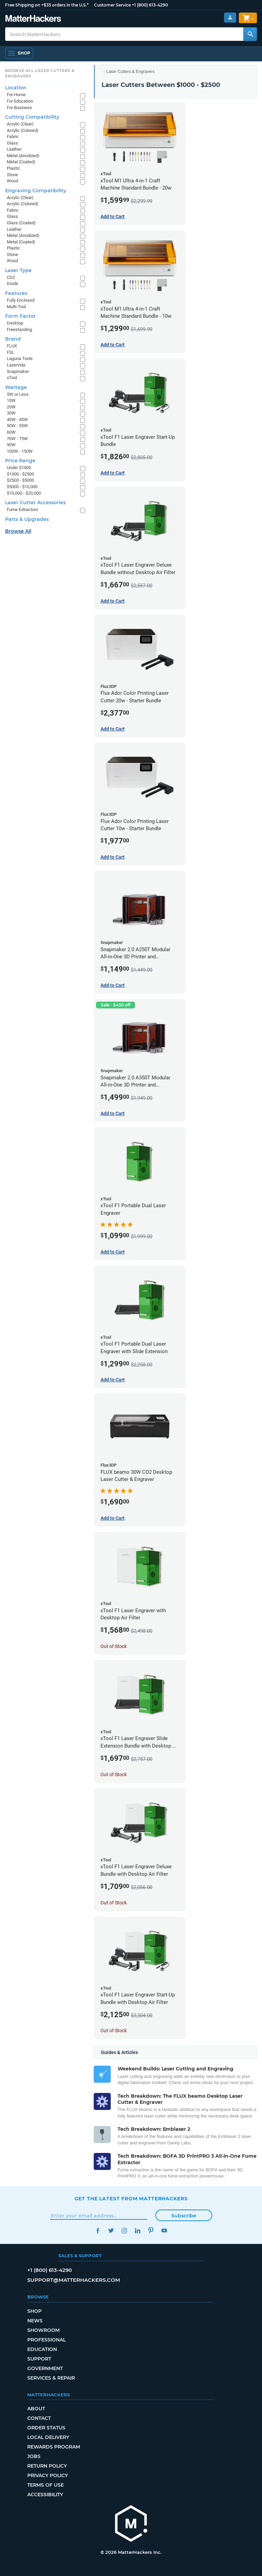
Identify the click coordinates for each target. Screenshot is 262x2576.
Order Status (46, 2428)
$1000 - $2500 (20, 474)
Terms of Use (45, 2485)
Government (45, 2368)
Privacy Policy (47, 2475)
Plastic (13, 168)
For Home (16, 94)
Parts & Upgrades (27, 519)
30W (11, 413)
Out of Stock (114, 1646)
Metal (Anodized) (23, 155)
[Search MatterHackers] (250, 34)
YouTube (164, 2230)
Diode (12, 283)
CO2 (11, 277)
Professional (46, 2340)
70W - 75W (17, 438)
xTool (12, 377)
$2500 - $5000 (20, 480)
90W (11, 444)
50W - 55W (17, 425)
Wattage (16, 387)
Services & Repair (51, 2378)
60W (11, 432)
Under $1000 (19, 467)
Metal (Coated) (21, 161)
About (36, 2409)
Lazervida (16, 365)
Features (16, 293)
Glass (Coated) (21, 222)
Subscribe (183, 2216)
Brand (13, 339)
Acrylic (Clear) (20, 123)
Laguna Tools (20, 358)
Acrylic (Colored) (22, 130)
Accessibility (45, 2494)
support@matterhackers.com (73, 2280)
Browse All (18, 531)
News (35, 2321)
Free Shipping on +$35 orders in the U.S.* (47, 5)
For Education (20, 101)
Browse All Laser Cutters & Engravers (40, 73)
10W (11, 400)
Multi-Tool (16, 306)
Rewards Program (53, 2447)
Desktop (15, 323)
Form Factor (20, 316)
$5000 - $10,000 (22, 486)
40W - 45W (17, 419)
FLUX (12, 345)
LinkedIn (138, 2230)
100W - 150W (20, 451)
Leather (14, 149)
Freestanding (19, 329)
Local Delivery (48, 2437)
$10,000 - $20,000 (24, 493)
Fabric (13, 136)
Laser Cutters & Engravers (130, 71)
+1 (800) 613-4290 (150, 5)
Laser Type (18, 270)
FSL (10, 352)
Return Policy (47, 2466)
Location (16, 88)
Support (39, 2359)
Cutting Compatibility (32, 117)
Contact (39, 2418)
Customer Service (112, 5)
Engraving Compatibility (35, 191)
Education (42, 2349)
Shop (34, 2311)
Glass (12, 143)
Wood (12, 180)
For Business (19, 107)
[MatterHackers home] (131, 2524)
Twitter (111, 2230)
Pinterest (151, 2230)
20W (11, 406)
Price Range (20, 461)
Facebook (98, 2230)
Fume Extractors (22, 509)
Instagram (124, 2230)
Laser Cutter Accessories (35, 502)
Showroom (43, 2330)
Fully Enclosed (20, 300)
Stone (12, 174)
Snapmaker (18, 371)
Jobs (34, 2456)
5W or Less (18, 394)
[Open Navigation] (19, 53)
